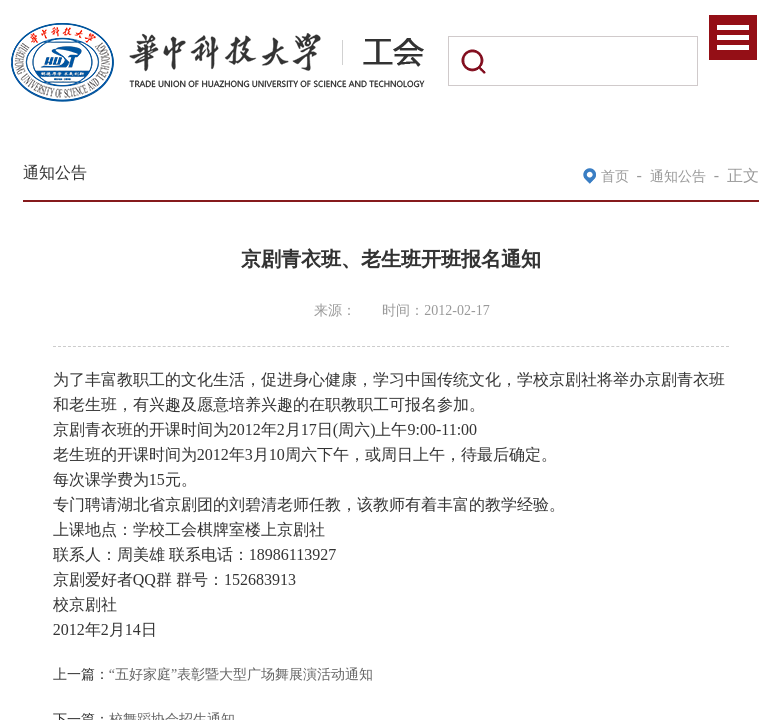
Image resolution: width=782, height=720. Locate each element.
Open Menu (733, 37)
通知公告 (678, 176)
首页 (615, 176)
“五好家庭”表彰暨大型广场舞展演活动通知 (241, 674)
